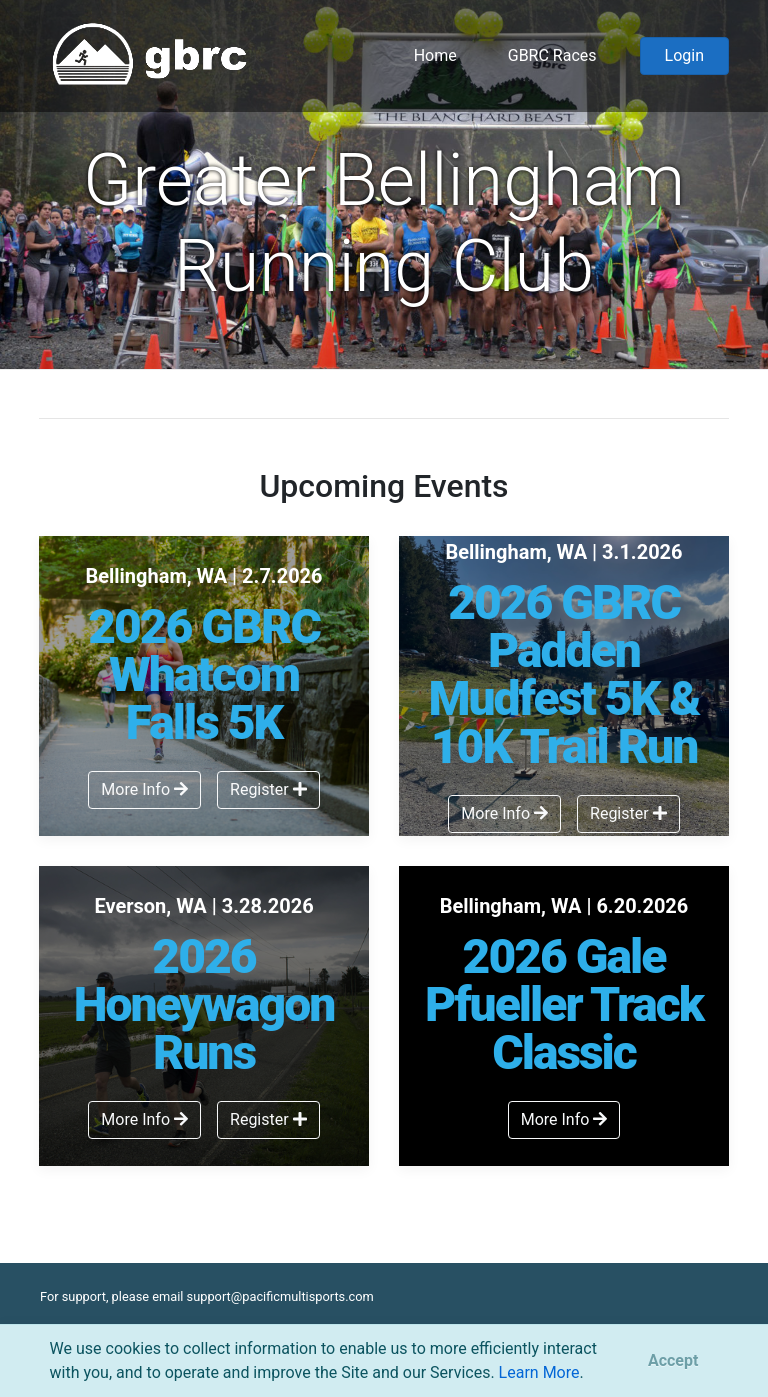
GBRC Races (552, 55)
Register (268, 789)
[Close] (673, 1361)
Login (684, 55)
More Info (144, 789)
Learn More (539, 1372)
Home (435, 55)
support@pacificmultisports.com (280, 1296)
